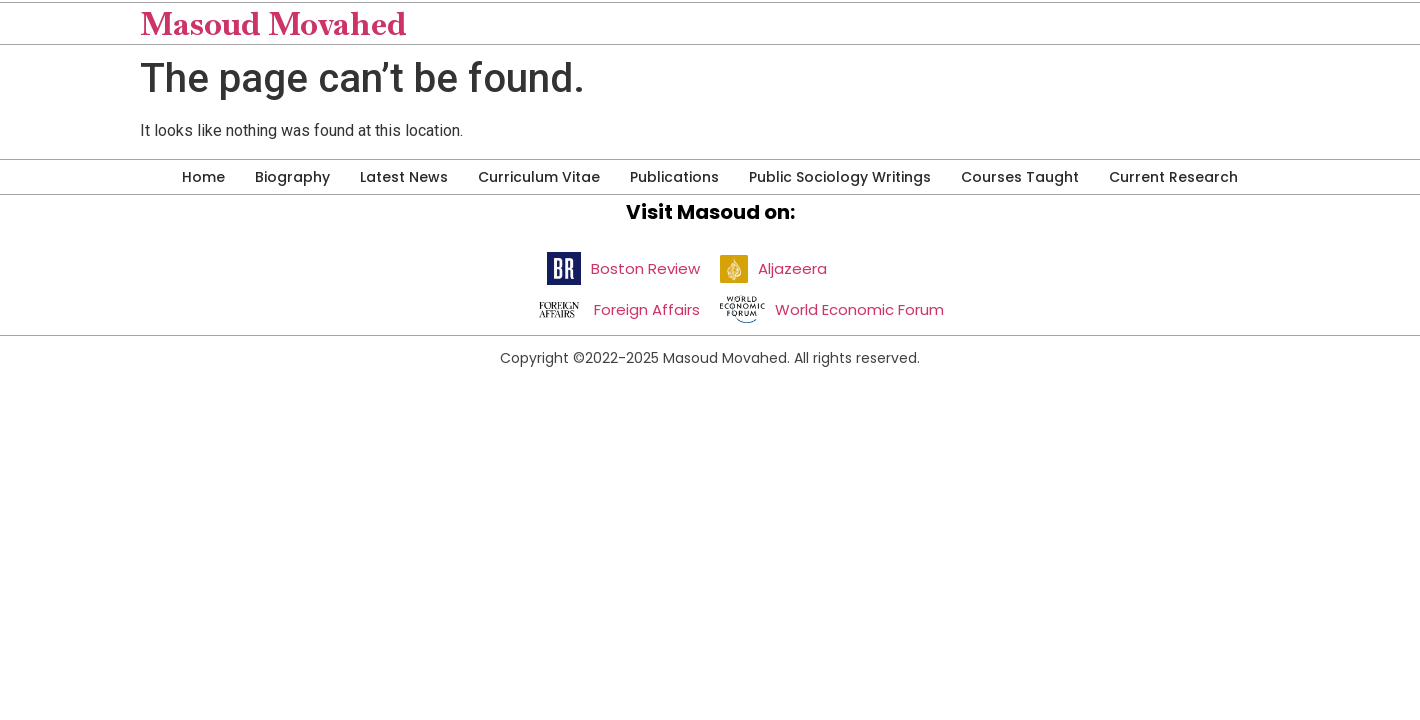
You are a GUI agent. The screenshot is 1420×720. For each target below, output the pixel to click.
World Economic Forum (859, 309)
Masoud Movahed (273, 23)
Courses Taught (1020, 177)
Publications (674, 177)
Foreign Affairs (647, 309)
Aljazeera (792, 268)
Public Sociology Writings (840, 177)
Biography (292, 177)
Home (203, 177)
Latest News (404, 177)
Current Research (1173, 177)
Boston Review (645, 268)
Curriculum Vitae (539, 177)
